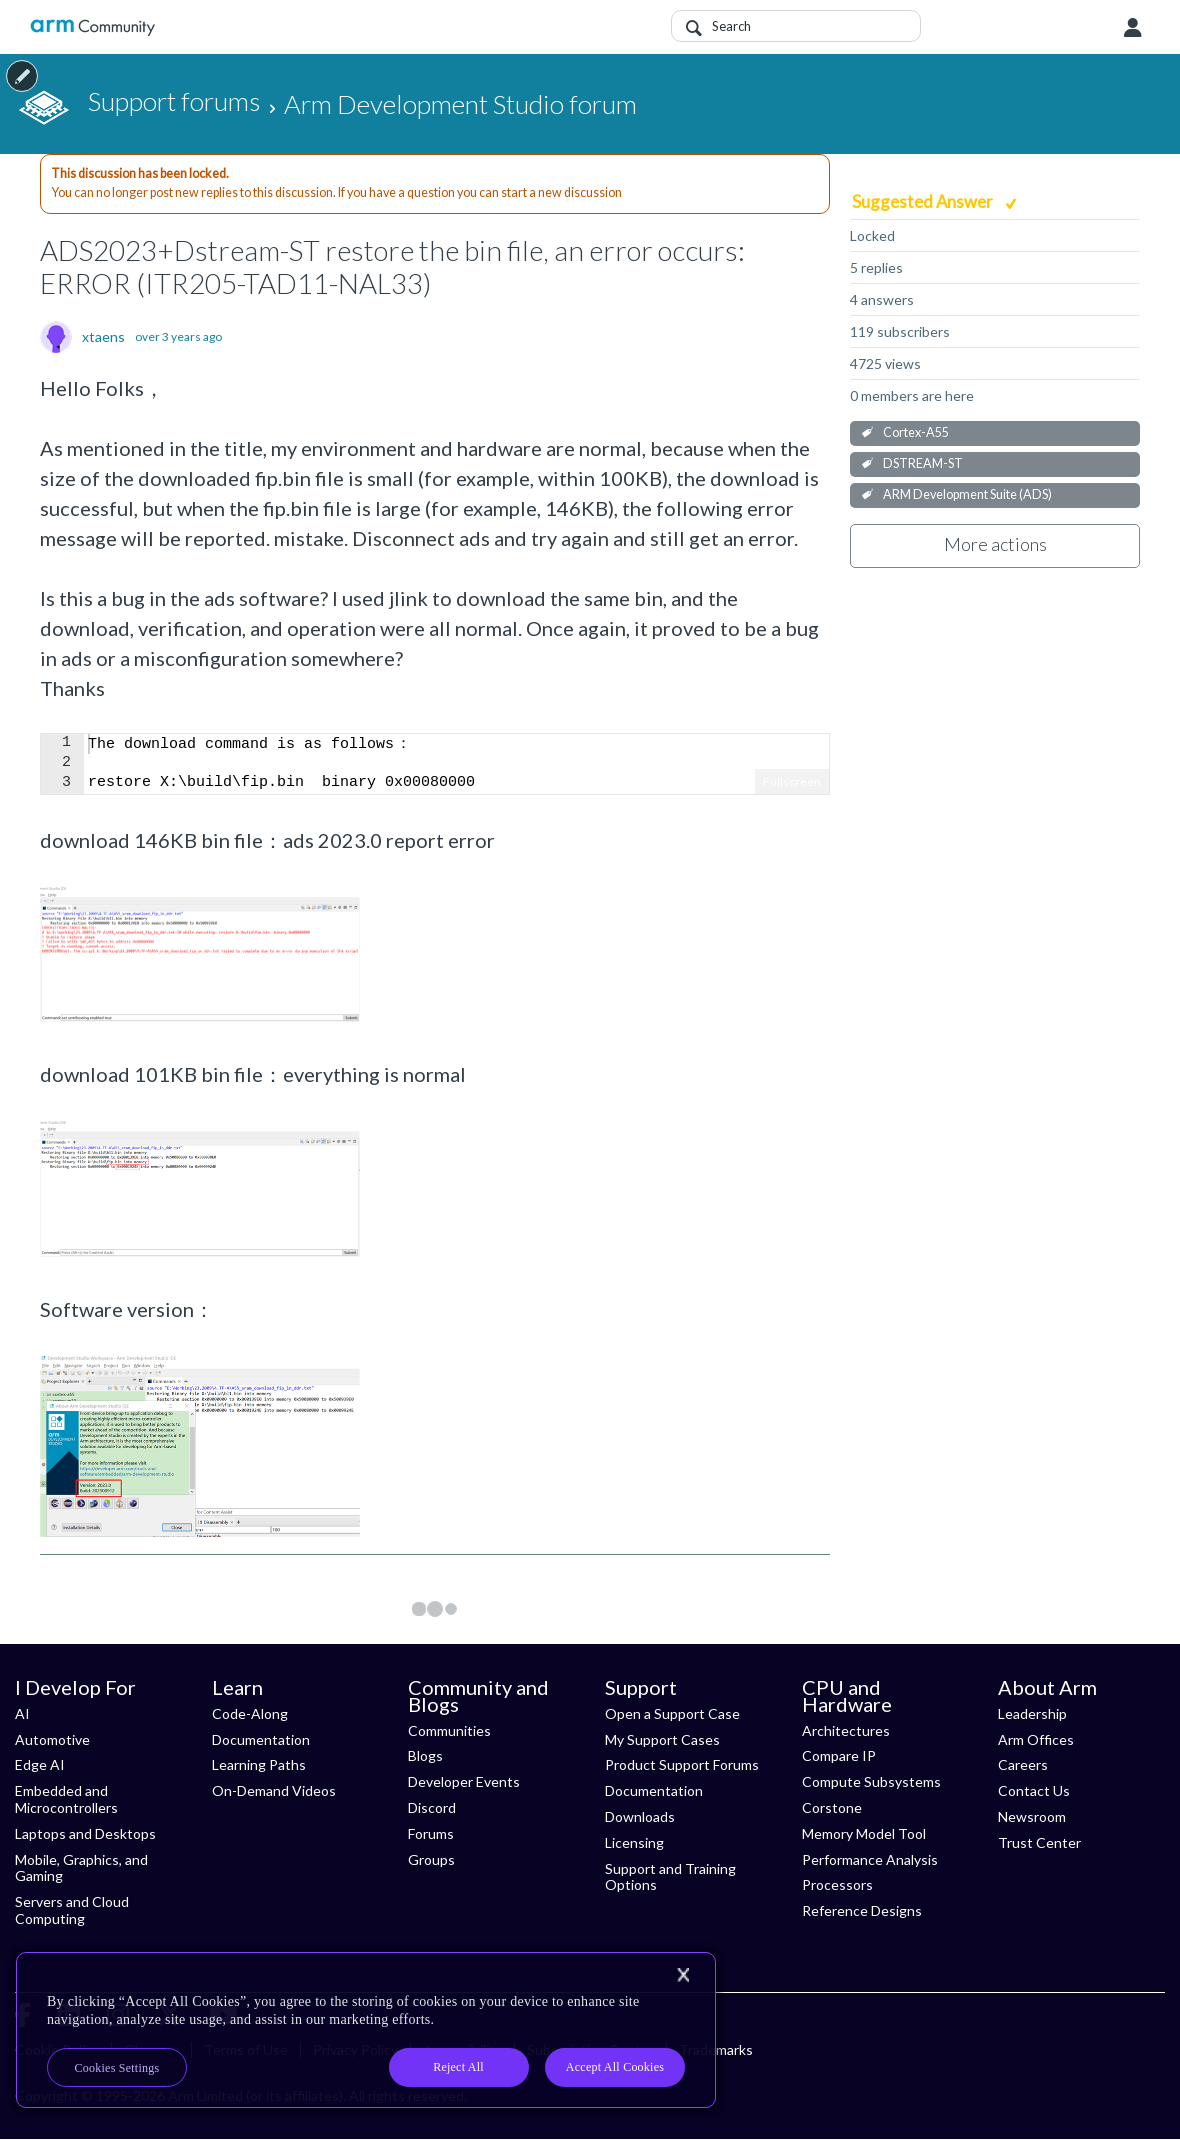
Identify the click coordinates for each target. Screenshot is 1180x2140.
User (1133, 28)
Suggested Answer (924, 201)
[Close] (683, 1975)
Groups (431, 1859)
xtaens (103, 337)
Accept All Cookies (615, 2067)
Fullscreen (792, 781)
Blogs (425, 1755)
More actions (995, 544)
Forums (431, 1833)
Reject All (458, 2067)
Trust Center (1039, 1842)
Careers (1023, 1764)
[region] (366, 2030)
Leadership (1032, 1713)
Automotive (52, 1739)
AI (22, 1713)
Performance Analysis (870, 1859)
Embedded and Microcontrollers (66, 1799)
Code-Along (250, 1713)
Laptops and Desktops (85, 1833)
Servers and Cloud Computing (72, 1910)
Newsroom (1032, 1816)
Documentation (261, 1739)
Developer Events (464, 1781)
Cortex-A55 (916, 432)
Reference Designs (862, 1910)
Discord (432, 1807)
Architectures (846, 1730)
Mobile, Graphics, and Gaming (81, 1868)
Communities (449, 1730)
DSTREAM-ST (923, 463)
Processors (837, 1884)
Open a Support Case (672, 1713)
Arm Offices (1036, 1739)
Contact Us (1034, 1790)
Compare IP (839, 1755)
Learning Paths (259, 1764)
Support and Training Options (670, 1877)
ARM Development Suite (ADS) (967, 494)
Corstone (832, 1807)
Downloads (640, 1816)
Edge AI (40, 1764)
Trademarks (716, 2049)
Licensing (634, 1842)
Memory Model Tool (864, 1833)
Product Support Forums (682, 1764)
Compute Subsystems (871, 1781)
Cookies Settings (117, 2068)
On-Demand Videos (274, 1790)
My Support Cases (662, 1739)
